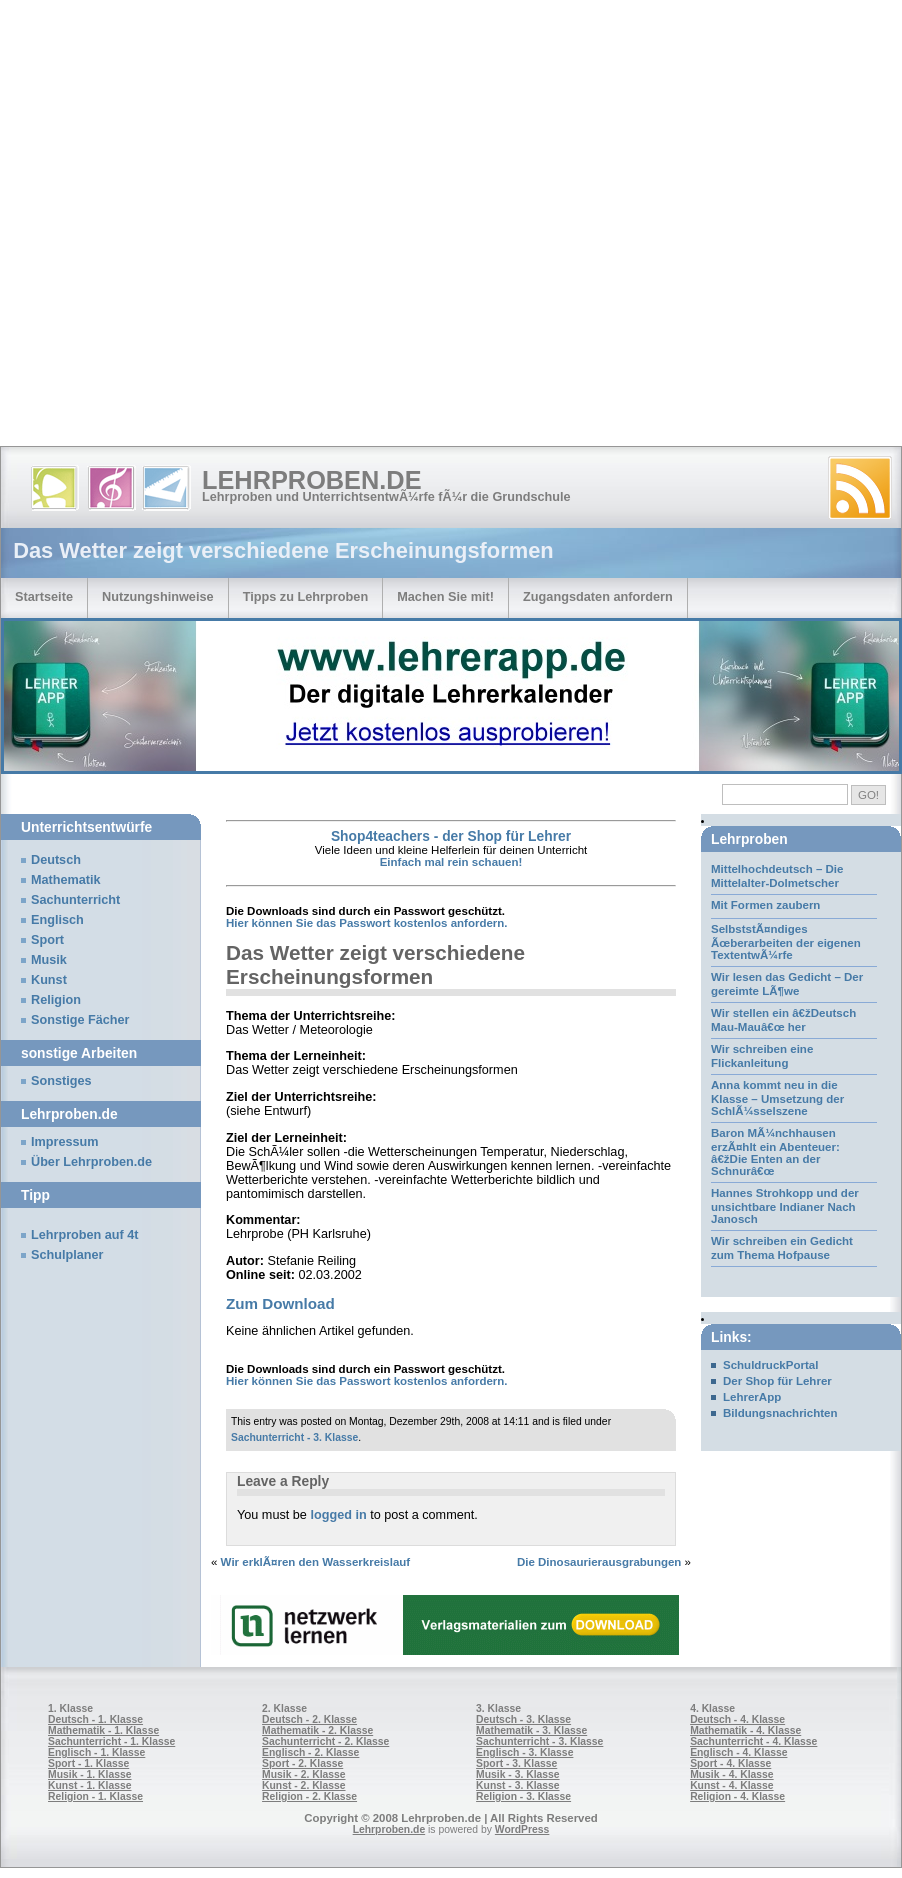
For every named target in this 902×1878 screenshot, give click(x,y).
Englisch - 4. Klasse (738, 1752)
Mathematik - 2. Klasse (317, 1730)
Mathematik (66, 880)
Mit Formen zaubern (765, 905)
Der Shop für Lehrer (777, 1381)
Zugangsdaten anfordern (598, 596)
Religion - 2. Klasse (309, 1796)
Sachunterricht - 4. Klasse (753, 1741)
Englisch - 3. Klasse (524, 1752)
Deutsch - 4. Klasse (737, 1719)
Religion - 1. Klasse (95, 1796)
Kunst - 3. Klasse (517, 1785)
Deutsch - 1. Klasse (95, 1719)
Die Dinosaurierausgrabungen (599, 1562)
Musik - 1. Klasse (90, 1774)
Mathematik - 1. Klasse (103, 1730)
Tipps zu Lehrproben (306, 596)
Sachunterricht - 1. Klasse (111, 1741)
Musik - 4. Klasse (732, 1774)
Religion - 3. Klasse (523, 1796)
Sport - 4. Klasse (730, 1763)
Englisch (57, 920)
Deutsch (56, 860)
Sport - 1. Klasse (88, 1763)
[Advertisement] (218, 228)
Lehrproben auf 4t (85, 1235)
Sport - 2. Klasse (302, 1763)
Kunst (49, 980)
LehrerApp (752, 1397)
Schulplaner (67, 1255)
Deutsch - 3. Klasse (523, 1719)
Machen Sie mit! (445, 596)
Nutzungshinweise (158, 596)
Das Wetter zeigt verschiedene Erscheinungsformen (375, 964)
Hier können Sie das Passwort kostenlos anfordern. (367, 923)
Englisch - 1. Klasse (96, 1752)
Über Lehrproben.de (91, 1162)
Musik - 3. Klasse (518, 1774)
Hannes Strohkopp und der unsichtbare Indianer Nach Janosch (785, 1206)
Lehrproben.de (312, 480)
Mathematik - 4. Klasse (745, 1730)
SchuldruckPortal (770, 1365)
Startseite (44, 596)
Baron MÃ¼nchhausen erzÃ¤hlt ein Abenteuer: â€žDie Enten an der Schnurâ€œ (775, 1152)
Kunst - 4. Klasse (731, 1785)
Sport (47, 940)
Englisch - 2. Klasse (310, 1752)
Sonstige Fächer (80, 1020)
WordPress (522, 1829)
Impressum (65, 1142)
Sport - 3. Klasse (516, 1763)
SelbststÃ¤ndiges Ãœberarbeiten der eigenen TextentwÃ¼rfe (786, 942)
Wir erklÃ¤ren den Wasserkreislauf (316, 1562)
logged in (338, 1515)
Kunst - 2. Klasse (303, 1785)
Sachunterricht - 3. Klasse (294, 1437)
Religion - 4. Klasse (737, 1796)
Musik (49, 960)
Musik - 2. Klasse (304, 1774)
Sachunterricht (75, 900)
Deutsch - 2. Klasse (309, 1719)
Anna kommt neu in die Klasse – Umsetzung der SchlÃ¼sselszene (777, 1098)
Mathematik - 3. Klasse (531, 1730)
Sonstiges (61, 1081)
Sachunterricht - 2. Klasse (325, 1741)
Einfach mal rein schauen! (451, 862)
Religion (56, 1000)
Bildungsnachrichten (780, 1413)
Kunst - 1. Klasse (89, 1785)
